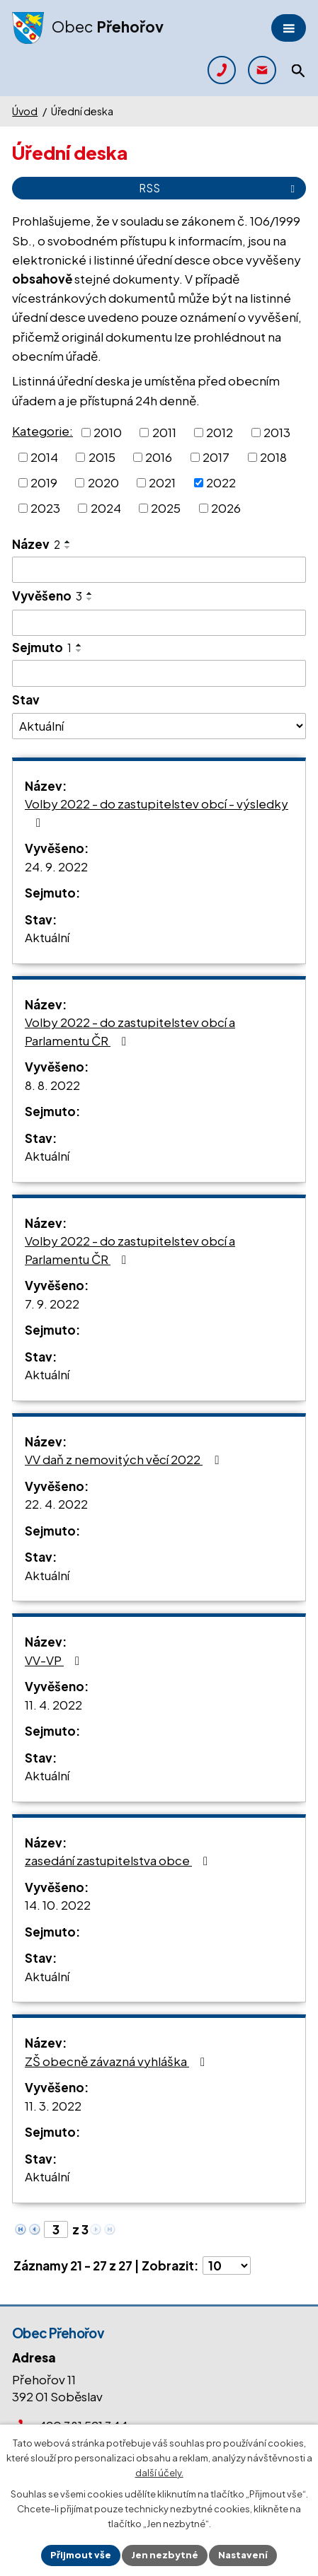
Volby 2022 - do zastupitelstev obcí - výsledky (156, 812)
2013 (276, 431)
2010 (107, 431)
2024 (106, 508)
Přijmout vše (80, 2554)
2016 (158, 457)
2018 (273, 457)
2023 (45, 508)
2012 (219, 431)
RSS (219, 188)
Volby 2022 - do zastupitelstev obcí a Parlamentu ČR (130, 1031)
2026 (226, 508)
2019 (43, 482)
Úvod (25, 111)
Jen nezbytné (164, 2554)
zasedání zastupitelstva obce (119, 1860)
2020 (103, 482)
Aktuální (47, 937)
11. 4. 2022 (53, 1704)
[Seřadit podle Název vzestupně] (68, 542)
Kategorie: (42, 431)
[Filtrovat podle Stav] (159, 725)
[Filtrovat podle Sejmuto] (159, 673)
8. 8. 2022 (52, 1085)
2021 (162, 482)
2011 (164, 431)
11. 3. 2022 (53, 2105)
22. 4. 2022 (56, 1504)
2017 (216, 457)
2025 (166, 508)
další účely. (159, 2472)
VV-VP (55, 1660)
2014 (44, 457)
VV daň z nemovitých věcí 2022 (124, 1459)
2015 (102, 457)
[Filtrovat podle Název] (159, 570)
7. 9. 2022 (52, 1303)
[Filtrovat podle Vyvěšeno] (159, 623)
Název (36, 544)
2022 (221, 482)
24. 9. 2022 (56, 866)
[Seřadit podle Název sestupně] (68, 547)
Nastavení (243, 2554)
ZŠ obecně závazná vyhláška (117, 2061)
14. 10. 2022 (58, 1905)
